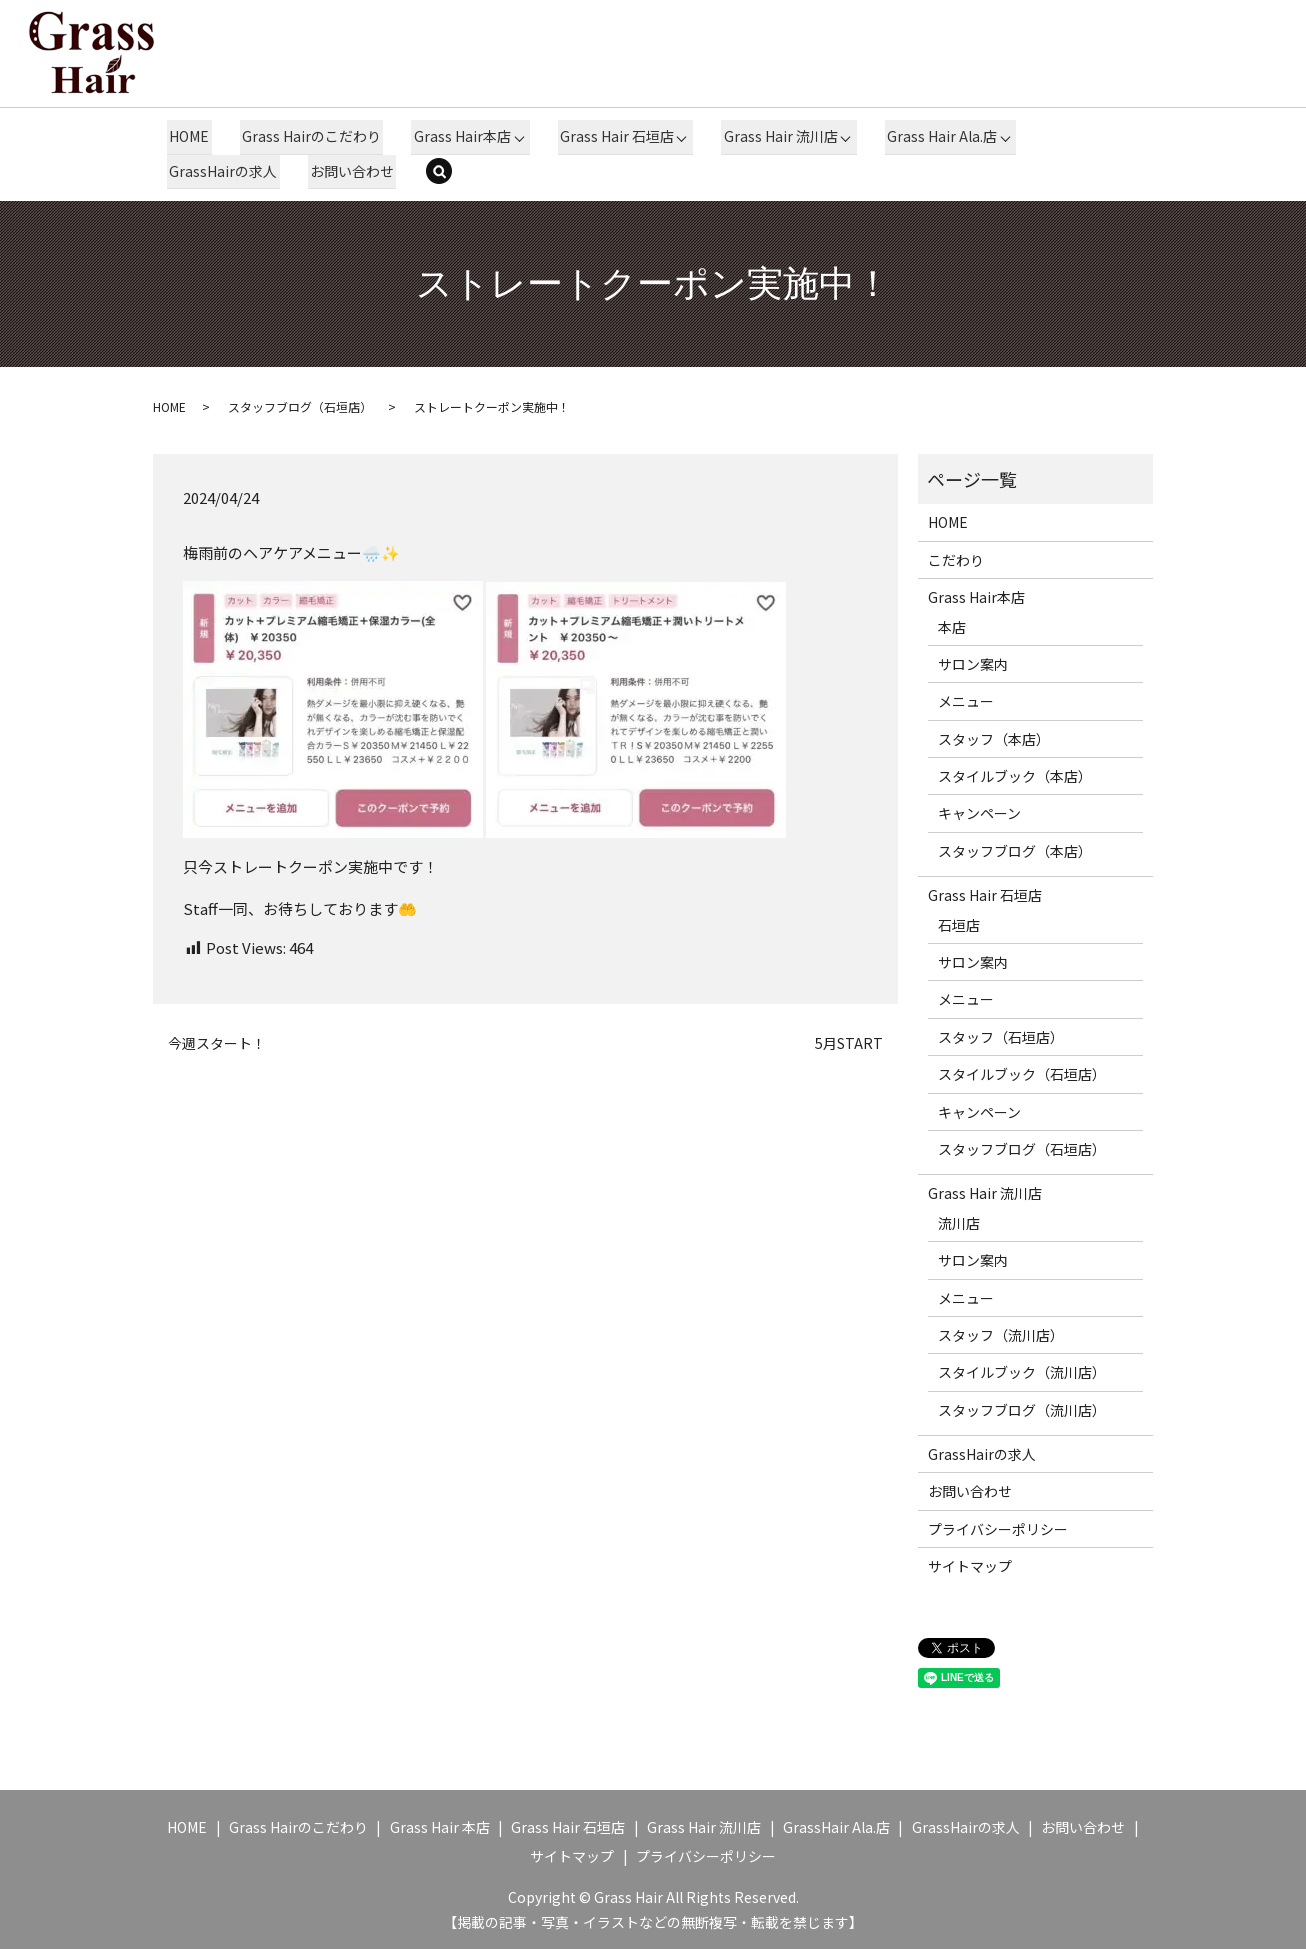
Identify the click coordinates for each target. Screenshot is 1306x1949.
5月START (849, 1042)
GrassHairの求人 (222, 170)
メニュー (966, 701)
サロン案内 (973, 663)
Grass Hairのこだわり (308, 136)
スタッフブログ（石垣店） (300, 405)
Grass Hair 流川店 (775, 136)
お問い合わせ (349, 170)
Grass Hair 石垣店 (612, 136)
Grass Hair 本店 (440, 1826)
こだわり (956, 559)
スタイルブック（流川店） (1022, 1372)
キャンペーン (979, 813)
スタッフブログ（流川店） (1022, 1409)
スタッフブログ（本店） (1015, 850)
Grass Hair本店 (457, 136)
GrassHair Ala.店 (836, 1826)
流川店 (959, 1222)
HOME (188, 136)
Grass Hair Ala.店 (936, 136)
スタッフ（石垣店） (1001, 1036)
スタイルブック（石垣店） (1022, 1074)
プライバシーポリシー (998, 1528)
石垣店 (959, 924)
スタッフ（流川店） (1001, 1334)
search (449, 172)
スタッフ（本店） (994, 738)
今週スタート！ (217, 1042)
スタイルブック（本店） (1015, 775)
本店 (952, 626)
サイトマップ (970, 1566)
